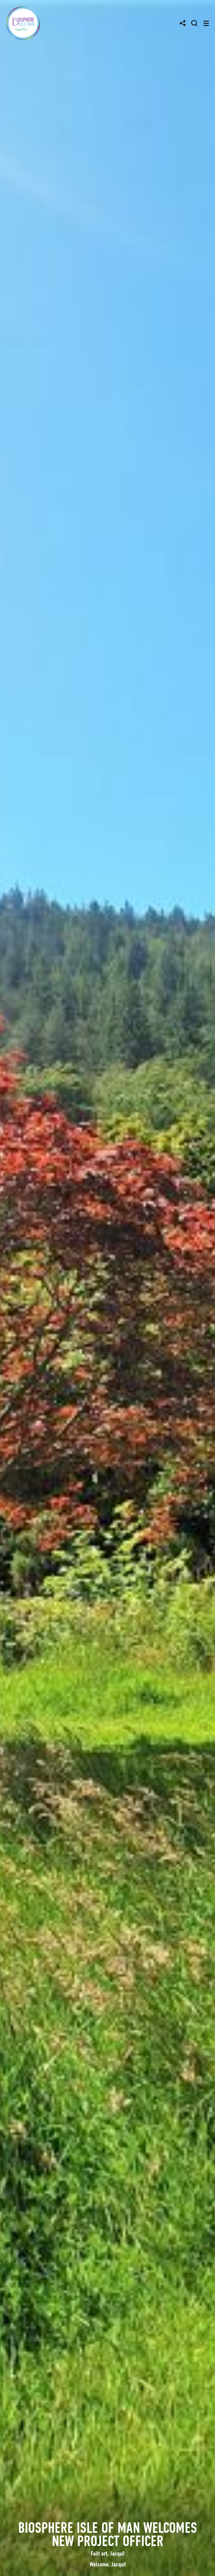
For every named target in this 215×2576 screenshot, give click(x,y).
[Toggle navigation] (206, 23)
